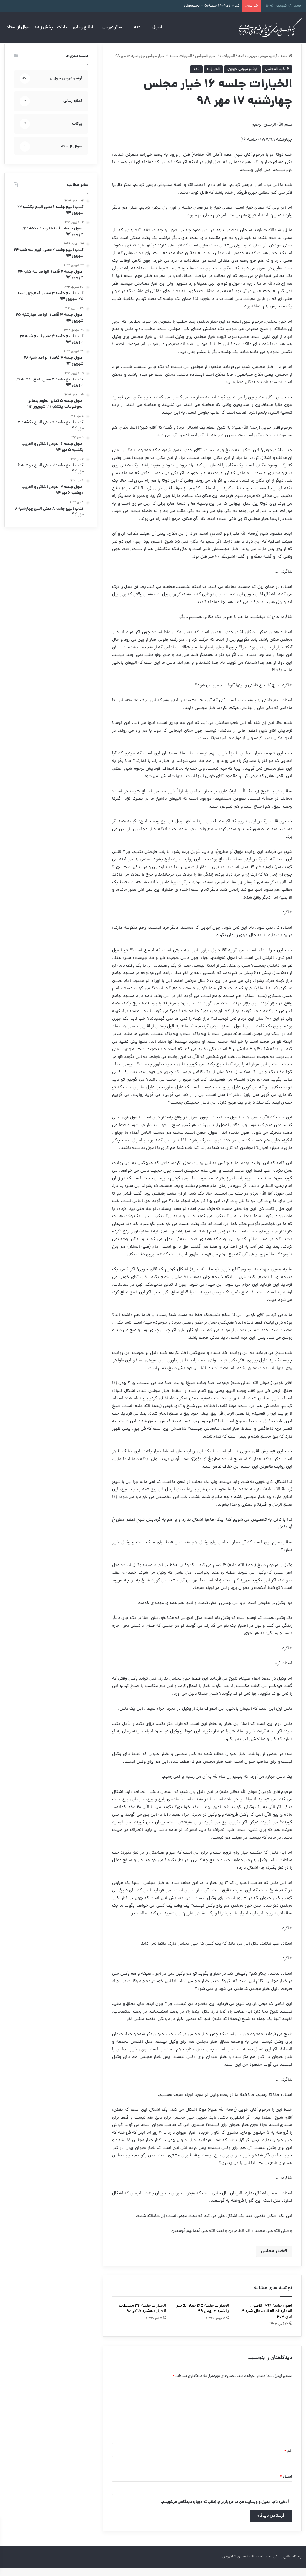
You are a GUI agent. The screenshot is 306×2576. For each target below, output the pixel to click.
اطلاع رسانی (83, 27)
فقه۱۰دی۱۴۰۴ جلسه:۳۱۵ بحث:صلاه (211, 6)
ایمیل (286, 2485)
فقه (137, 27)
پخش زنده (44, 27)
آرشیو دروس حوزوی (262, 64)
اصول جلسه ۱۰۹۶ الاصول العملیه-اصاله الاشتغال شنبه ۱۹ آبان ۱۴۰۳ (266, 2320)
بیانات (62, 27)
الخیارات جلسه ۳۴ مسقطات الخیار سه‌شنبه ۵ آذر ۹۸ (142, 2317)
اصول (157, 27)
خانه (286, 64)
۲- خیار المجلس (207, 64)
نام (288, 2460)
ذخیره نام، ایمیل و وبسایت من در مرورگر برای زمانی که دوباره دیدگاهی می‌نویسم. (224, 2510)
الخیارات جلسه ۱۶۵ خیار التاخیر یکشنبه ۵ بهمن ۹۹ (202, 2317)
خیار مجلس (272, 2259)
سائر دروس (112, 27)
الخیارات (228, 64)
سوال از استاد (18, 27)
